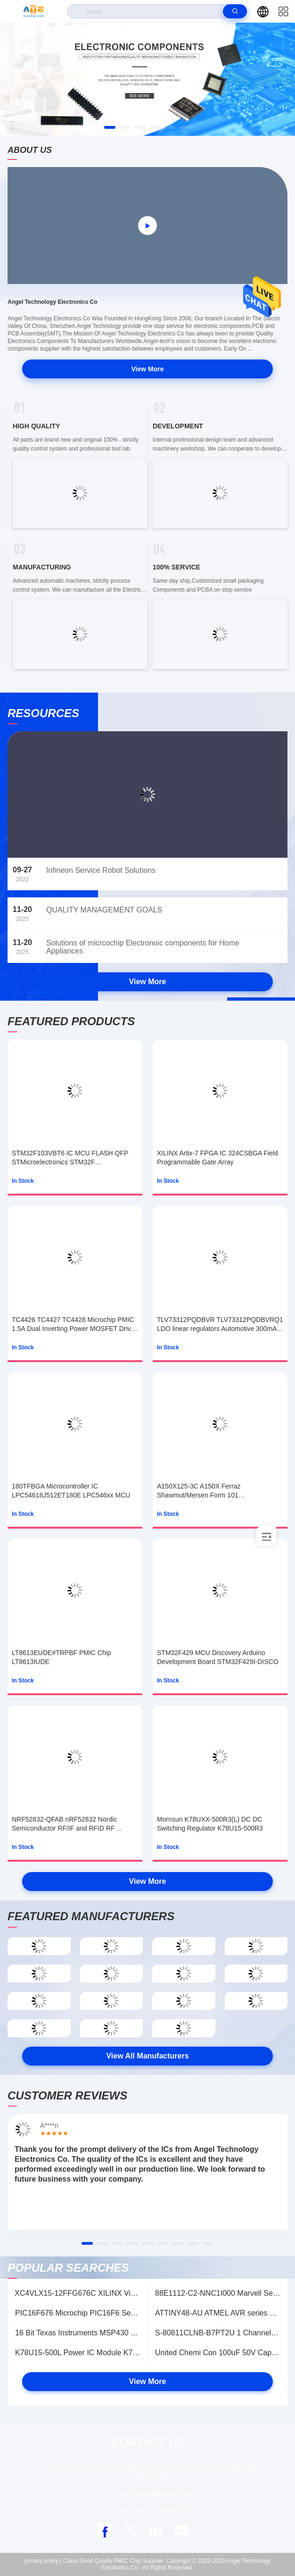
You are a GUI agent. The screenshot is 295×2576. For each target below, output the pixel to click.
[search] (235, 11)
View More (147, 369)
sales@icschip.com (153, 2493)
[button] (109, 127)
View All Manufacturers (147, 2056)
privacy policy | (43, 2561)
